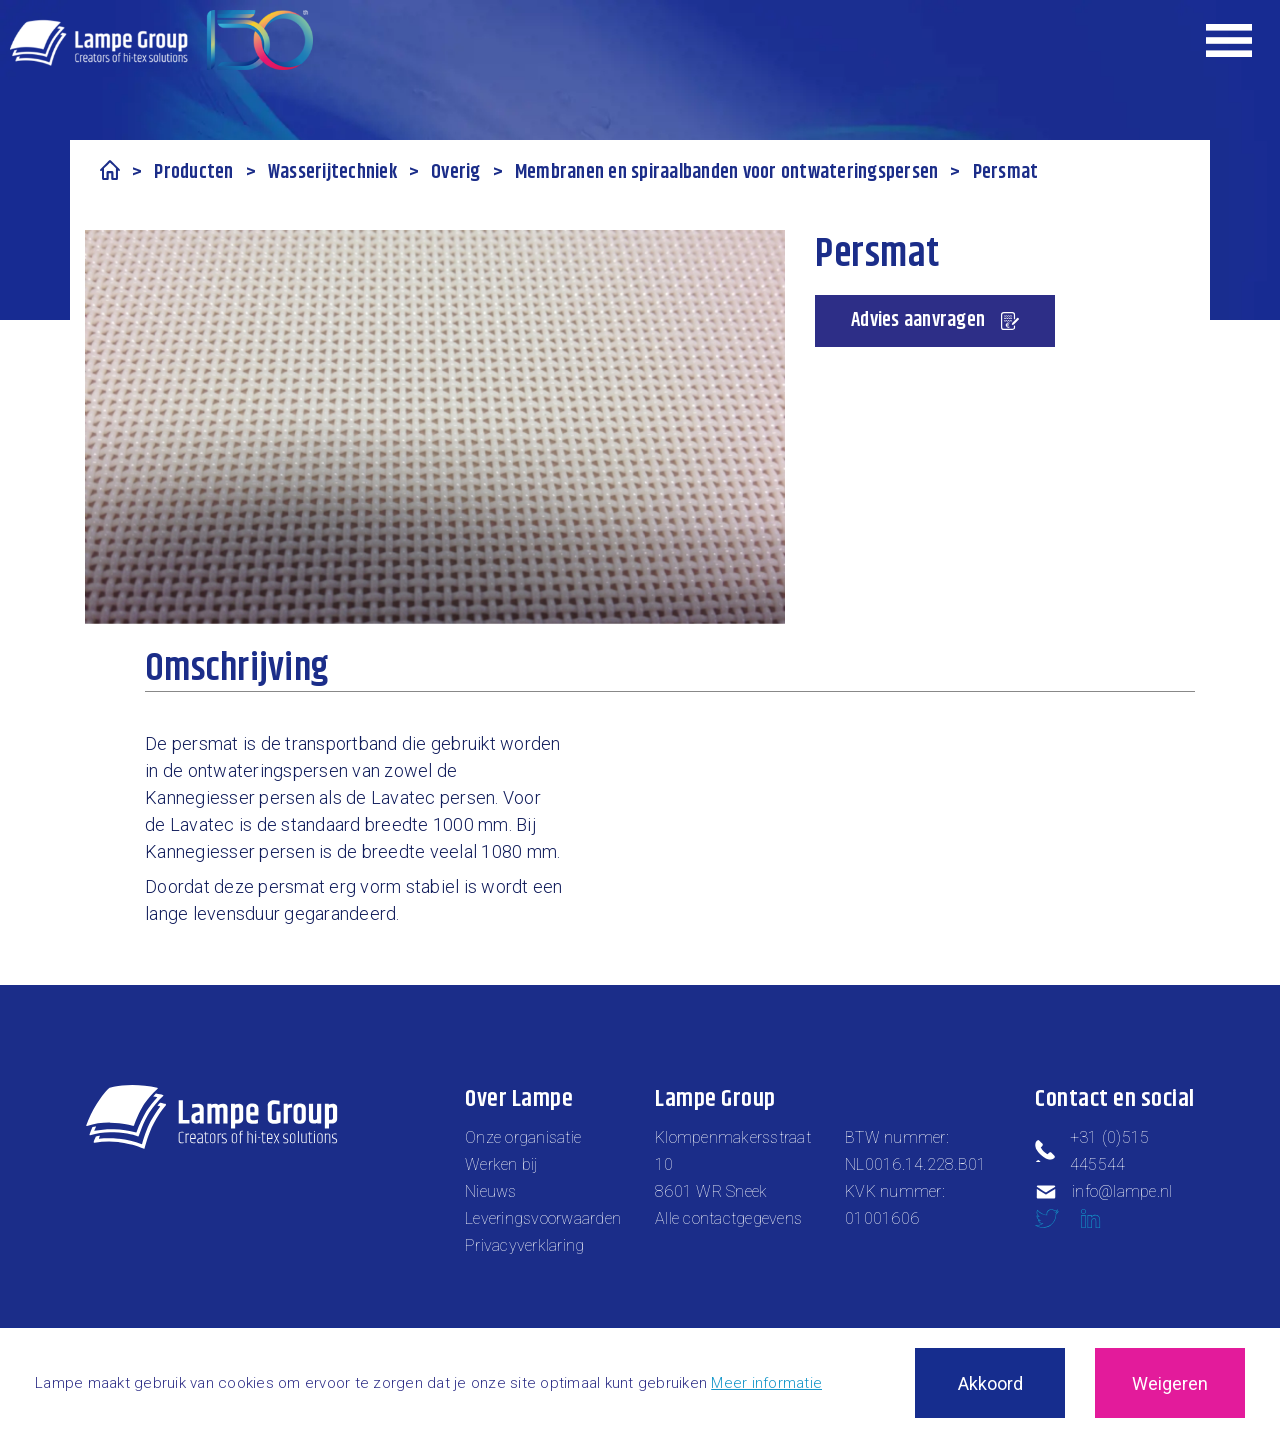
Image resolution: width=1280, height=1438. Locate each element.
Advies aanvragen (935, 320)
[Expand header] (1230, 40)
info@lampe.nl (1103, 1192)
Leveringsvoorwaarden (543, 1218)
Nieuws (491, 1191)
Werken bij (501, 1164)
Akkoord (990, 1383)
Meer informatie (766, 1383)
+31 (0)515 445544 (1092, 1151)
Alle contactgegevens (728, 1218)
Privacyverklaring (524, 1245)
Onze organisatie (523, 1137)
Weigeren (1170, 1383)
